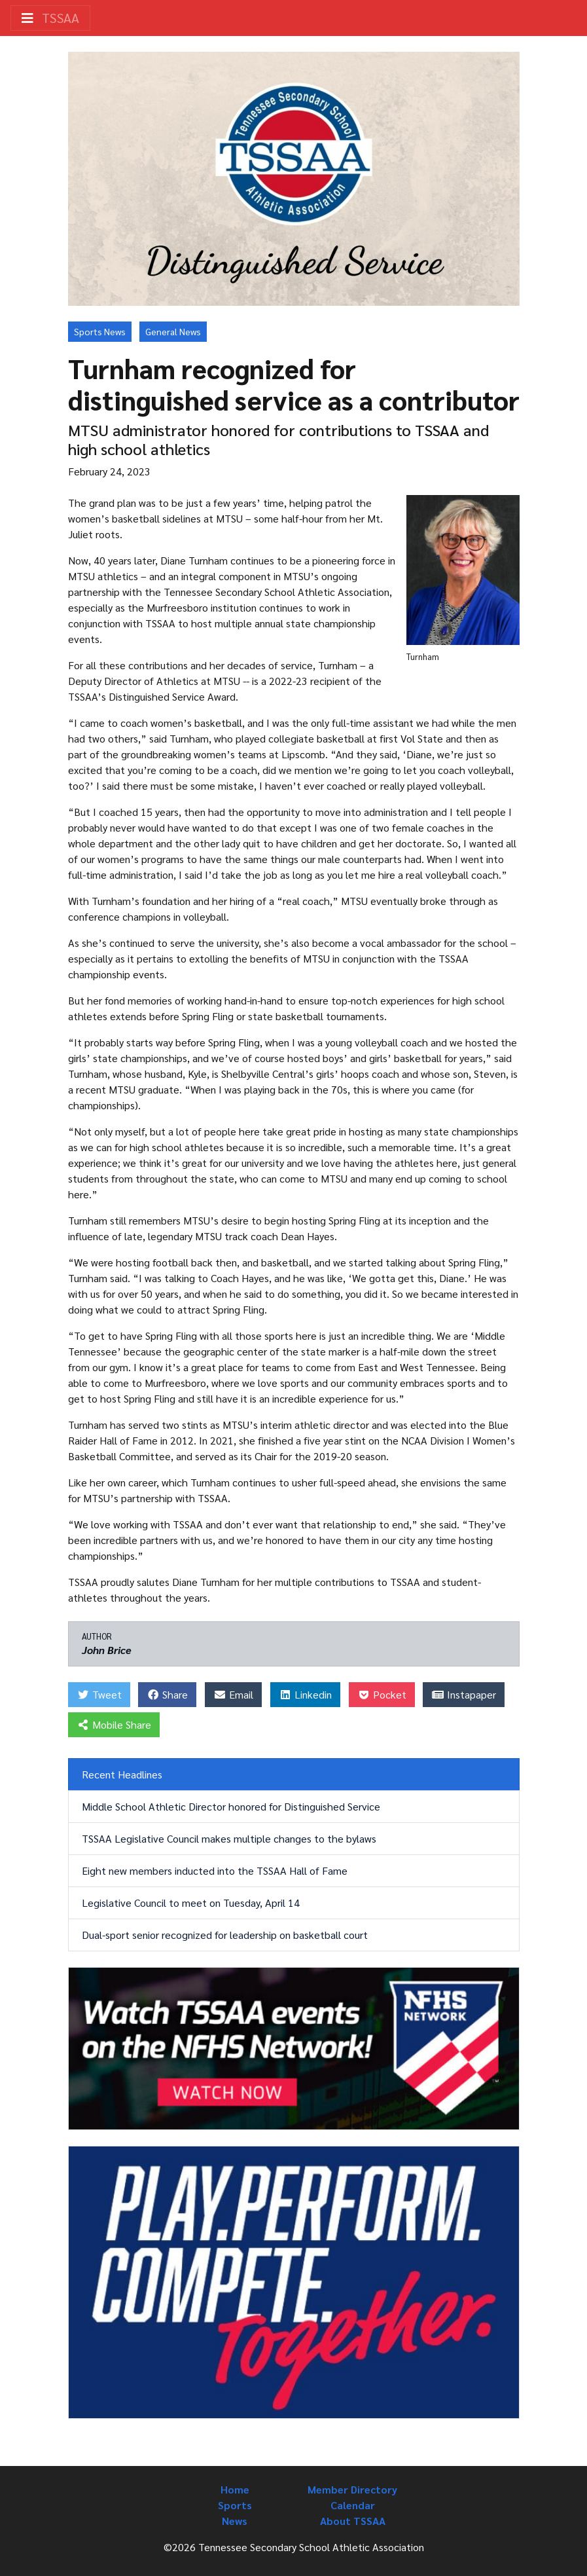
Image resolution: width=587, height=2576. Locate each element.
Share (167, 1694)
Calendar (352, 2505)
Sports (235, 2505)
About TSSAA (352, 2521)
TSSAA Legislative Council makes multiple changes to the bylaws (229, 1838)
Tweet (99, 1694)
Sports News (100, 331)
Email (233, 1694)
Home (235, 2489)
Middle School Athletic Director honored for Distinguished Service (231, 1806)
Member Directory (352, 2489)
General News (173, 331)
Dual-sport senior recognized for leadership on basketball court (225, 1934)
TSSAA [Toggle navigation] (50, 17)
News (234, 2521)
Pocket (381, 1694)
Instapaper (463, 1694)
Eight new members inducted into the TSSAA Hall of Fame (214, 1870)
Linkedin (305, 1694)
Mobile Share (114, 1724)
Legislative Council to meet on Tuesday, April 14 (191, 1902)
